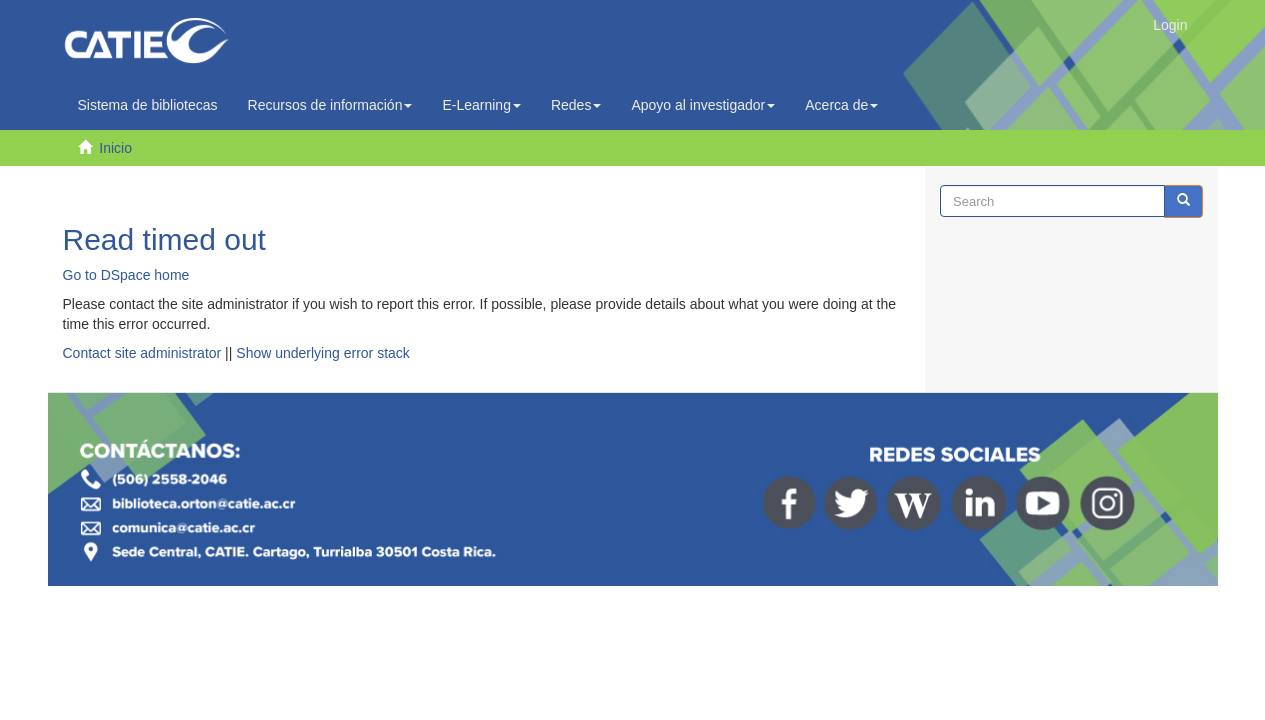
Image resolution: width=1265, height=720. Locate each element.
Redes (576, 105)
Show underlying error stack (323, 353)
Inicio (115, 148)
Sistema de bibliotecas (148, 105)
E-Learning (481, 105)
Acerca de (841, 105)
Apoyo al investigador (703, 105)
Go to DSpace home (126, 275)
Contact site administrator (142, 353)
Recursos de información (330, 105)
